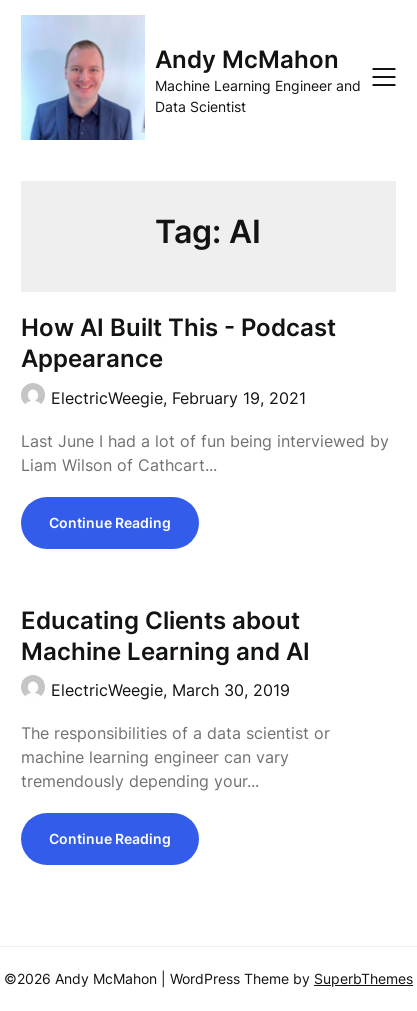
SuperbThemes (363, 978)
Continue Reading (110, 522)
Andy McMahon (247, 59)
